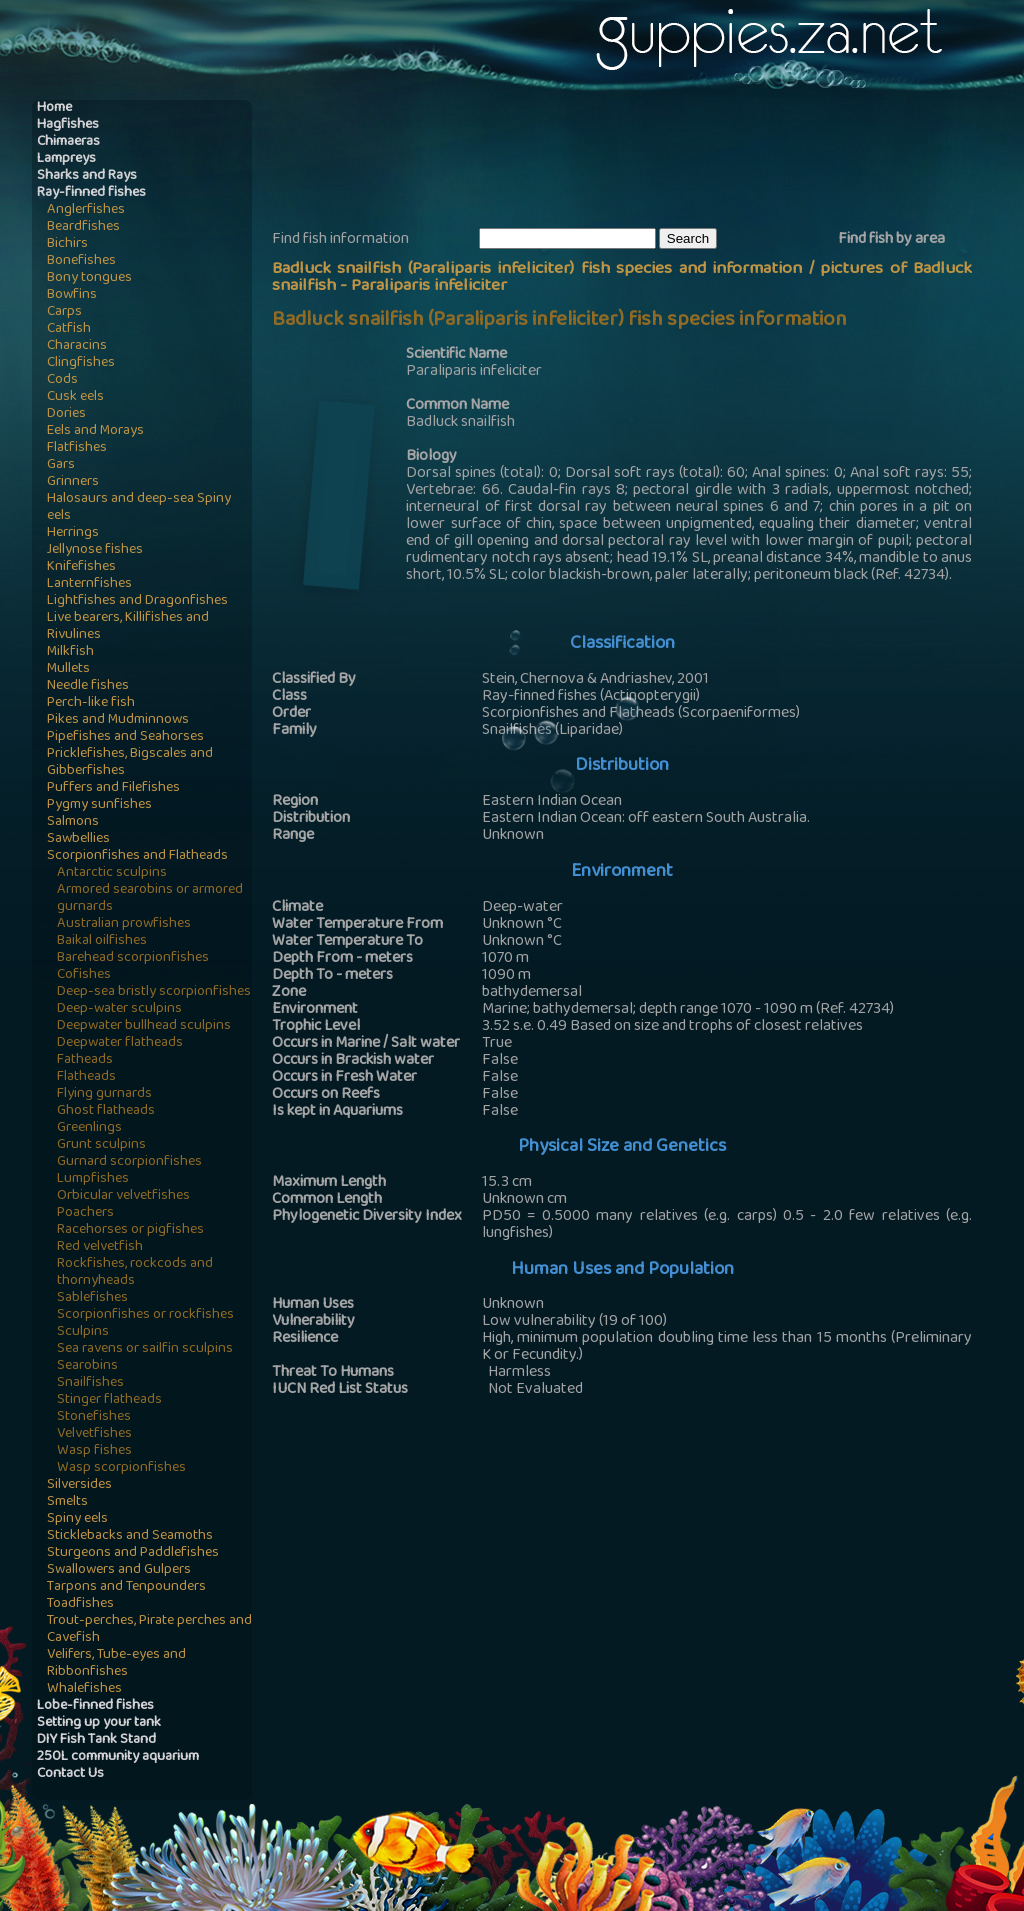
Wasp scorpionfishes (121, 1468)
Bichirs (67, 244)
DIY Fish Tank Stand (96, 1740)
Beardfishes (83, 227)
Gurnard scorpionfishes (129, 1162)
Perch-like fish (91, 703)
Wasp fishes (94, 1451)
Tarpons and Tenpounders (126, 1587)
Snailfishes (90, 1383)
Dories (66, 414)
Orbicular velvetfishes (123, 1196)
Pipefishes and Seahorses (125, 737)
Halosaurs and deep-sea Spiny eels (139, 508)
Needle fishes (88, 686)
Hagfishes (68, 125)
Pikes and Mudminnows (118, 720)
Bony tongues (89, 278)
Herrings (73, 533)
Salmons (73, 822)
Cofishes (84, 975)
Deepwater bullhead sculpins (144, 1026)
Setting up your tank (99, 1723)
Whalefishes (84, 1689)
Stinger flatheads (109, 1400)
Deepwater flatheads (120, 1043)
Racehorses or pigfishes (130, 1230)
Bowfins (72, 295)
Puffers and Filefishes (113, 788)
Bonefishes (81, 261)
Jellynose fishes (95, 550)
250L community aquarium (118, 1757)
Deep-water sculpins (119, 1009)
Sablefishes (92, 1298)
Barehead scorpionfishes (133, 958)
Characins (77, 346)
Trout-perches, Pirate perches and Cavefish (149, 1630)
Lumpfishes (93, 1179)
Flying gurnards (104, 1094)
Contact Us (70, 1774)
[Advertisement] (636, 161)
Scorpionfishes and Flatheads (137, 856)
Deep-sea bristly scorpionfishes (154, 992)
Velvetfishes (94, 1434)
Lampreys (66, 159)
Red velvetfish (100, 1247)
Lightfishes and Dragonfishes (137, 601)
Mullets (68, 669)
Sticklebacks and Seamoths (130, 1536)
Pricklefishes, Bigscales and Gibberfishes (130, 763)
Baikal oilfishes (102, 941)
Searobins (87, 1366)
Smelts (67, 1502)
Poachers (85, 1213)
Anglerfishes (86, 210)
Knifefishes (81, 567)
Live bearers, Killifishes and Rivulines (128, 627)
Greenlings (89, 1128)
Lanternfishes (89, 584)
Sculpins (83, 1332)
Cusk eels (75, 397)
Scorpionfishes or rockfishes (145, 1315)
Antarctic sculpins (112, 873)
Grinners (73, 482)
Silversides (79, 1485)
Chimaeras (68, 142)
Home (54, 108)
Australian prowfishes (124, 924)
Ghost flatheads (106, 1111)
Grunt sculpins (101, 1145)
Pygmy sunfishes (99, 805)
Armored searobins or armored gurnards (150, 899)
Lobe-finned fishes (95, 1706)
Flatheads (86, 1077)
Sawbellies (78, 839)
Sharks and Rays (87, 176)
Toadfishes (80, 1604)
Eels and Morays (95, 431)
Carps (64, 312)
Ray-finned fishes (91, 193)
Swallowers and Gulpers (119, 1570)
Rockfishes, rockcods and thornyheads (135, 1273)
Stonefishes (94, 1417)
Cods (62, 380)
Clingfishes (81, 363)
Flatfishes (77, 448)
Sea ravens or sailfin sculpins (145, 1349)
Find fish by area (891, 240)
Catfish (69, 329)
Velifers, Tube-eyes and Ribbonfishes (116, 1664)
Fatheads (85, 1060)
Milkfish (70, 652)
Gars (61, 465)
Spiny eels (77, 1519)
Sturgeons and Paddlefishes (133, 1553)
